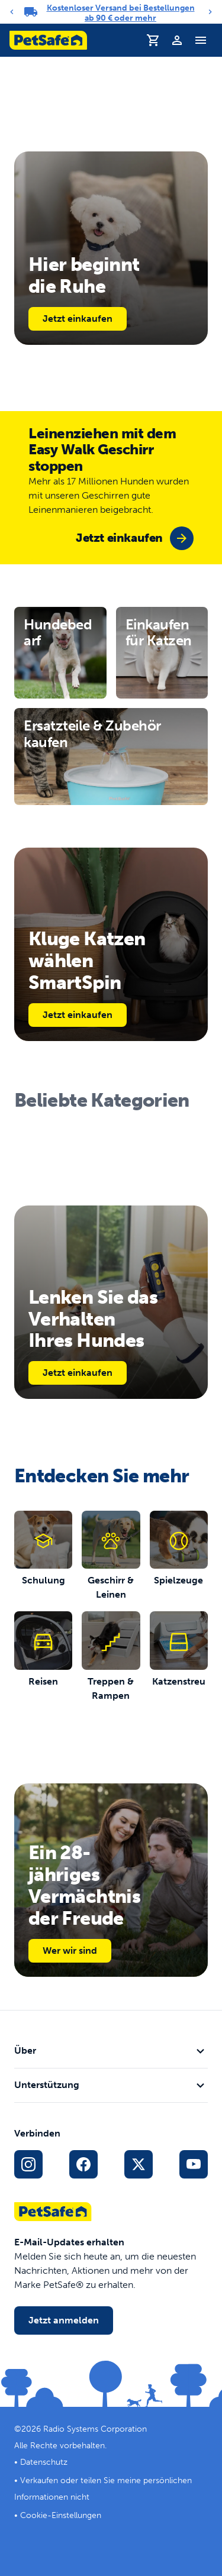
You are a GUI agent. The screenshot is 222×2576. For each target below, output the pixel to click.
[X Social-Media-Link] (138, 2164)
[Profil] (177, 40)
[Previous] (12, 12)
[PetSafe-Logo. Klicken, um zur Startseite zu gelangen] (48, 40)
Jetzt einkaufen (77, 318)
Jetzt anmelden (63, 2320)
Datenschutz (43, 2462)
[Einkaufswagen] (153, 40)
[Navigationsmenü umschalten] (201, 40)
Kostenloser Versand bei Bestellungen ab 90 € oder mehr (121, 13)
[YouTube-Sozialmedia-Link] (193, 2164)
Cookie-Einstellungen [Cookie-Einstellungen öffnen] (60, 2515)
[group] (135, 538)
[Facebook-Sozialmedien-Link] (83, 2164)
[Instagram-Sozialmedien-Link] (28, 2164)
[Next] (210, 12)
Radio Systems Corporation (95, 2429)
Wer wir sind (70, 1950)
